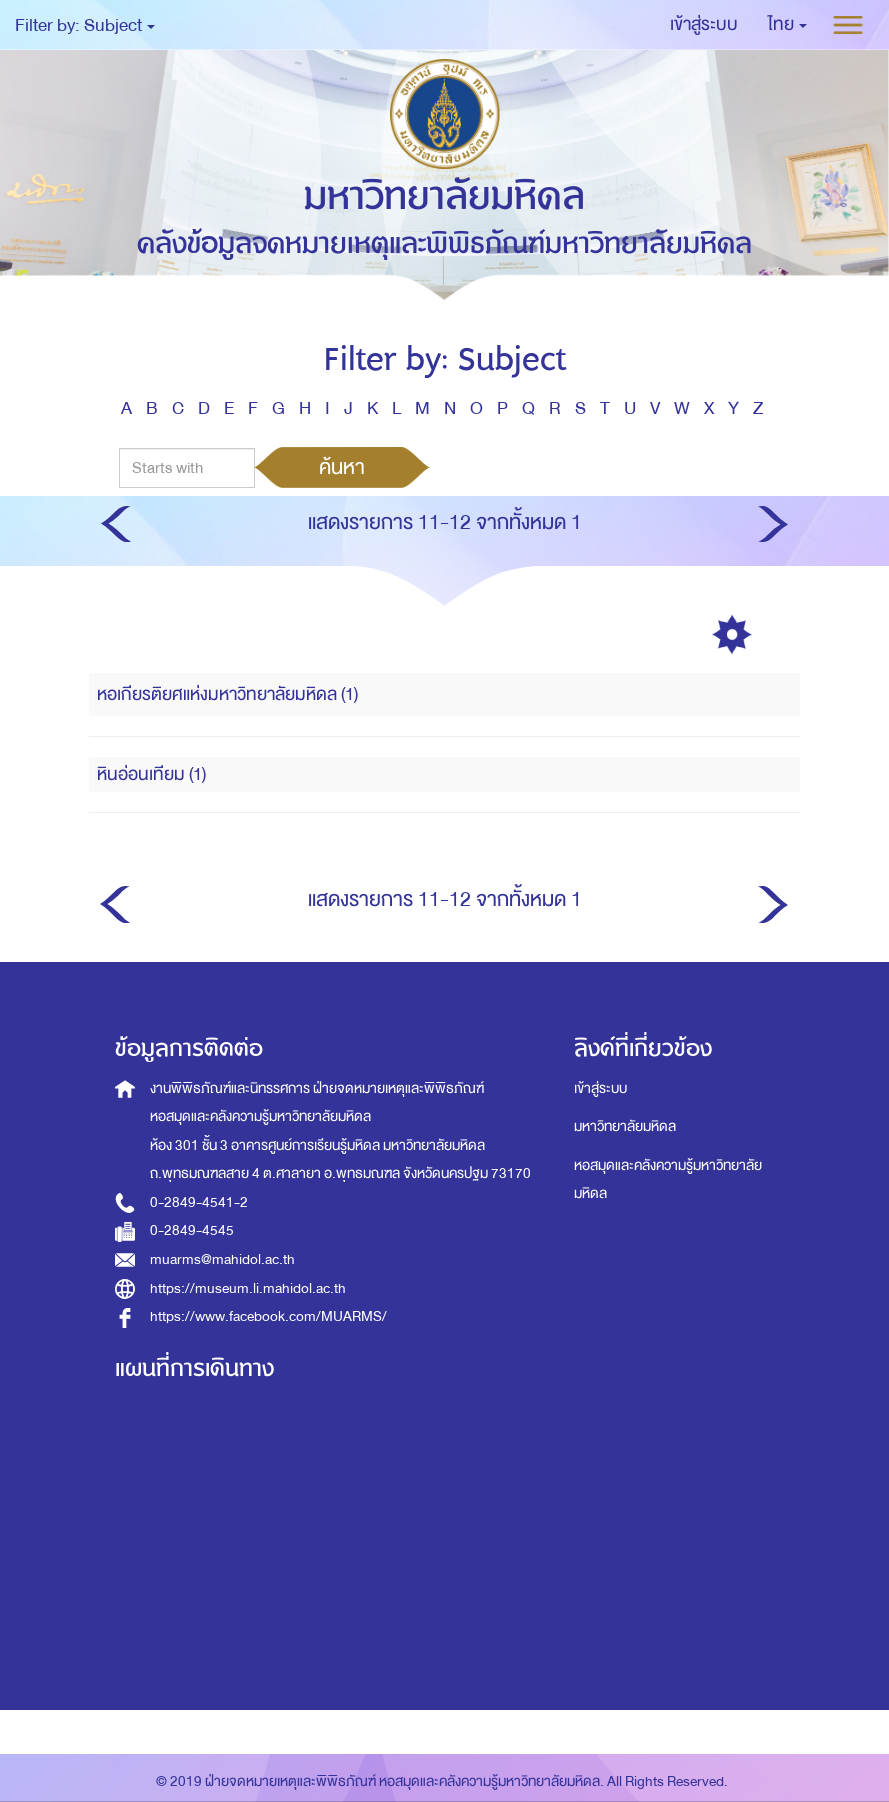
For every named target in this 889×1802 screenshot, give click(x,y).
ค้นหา (342, 467)
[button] (787, 25)
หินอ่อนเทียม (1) (151, 774)
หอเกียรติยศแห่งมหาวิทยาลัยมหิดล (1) (227, 694)
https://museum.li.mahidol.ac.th (248, 1288)
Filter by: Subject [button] (85, 25)
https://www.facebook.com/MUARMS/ (268, 1316)
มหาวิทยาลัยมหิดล (625, 1126)
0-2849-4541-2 (199, 1202)
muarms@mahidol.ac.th (222, 1259)
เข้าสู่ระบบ (600, 1088)
